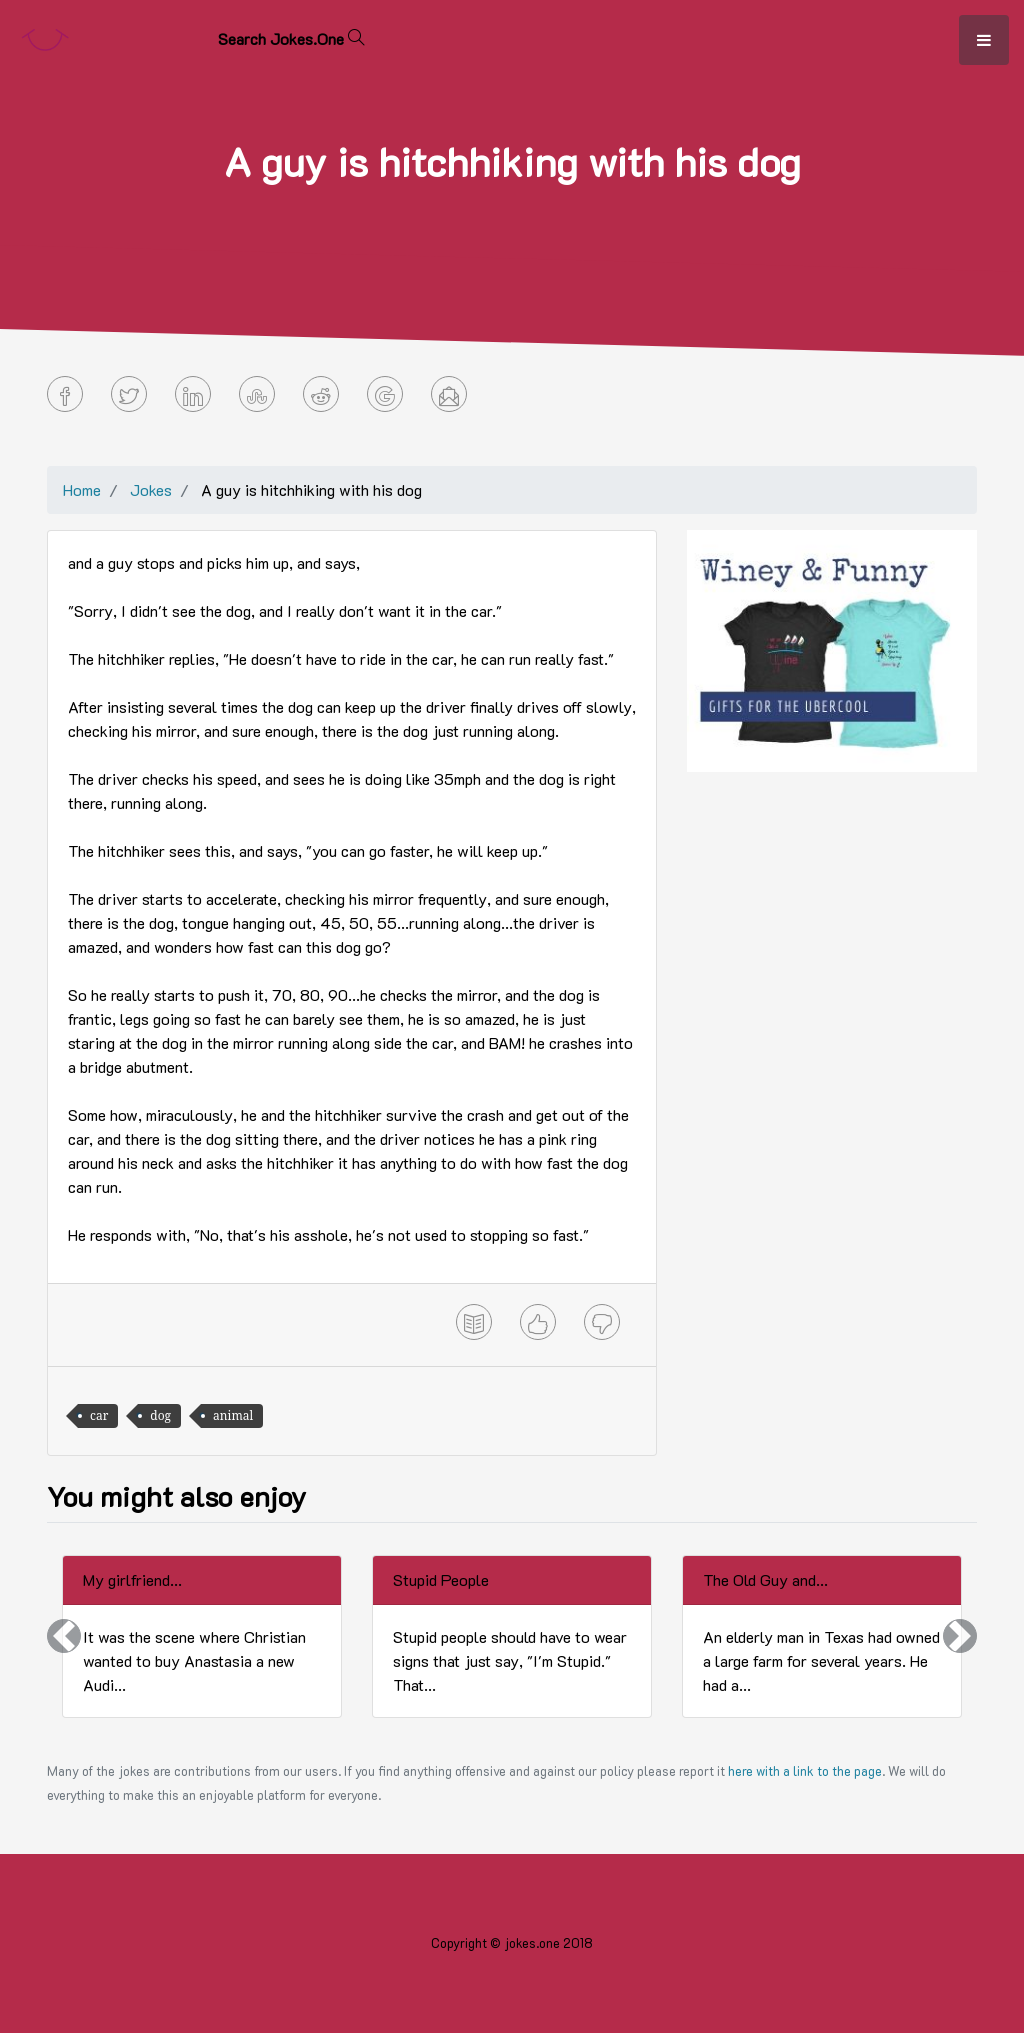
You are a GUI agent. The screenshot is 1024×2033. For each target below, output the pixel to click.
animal (233, 1415)
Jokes (151, 489)
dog (160, 1415)
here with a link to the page (805, 1771)
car (99, 1415)
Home (82, 489)
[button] (64, 1636)
